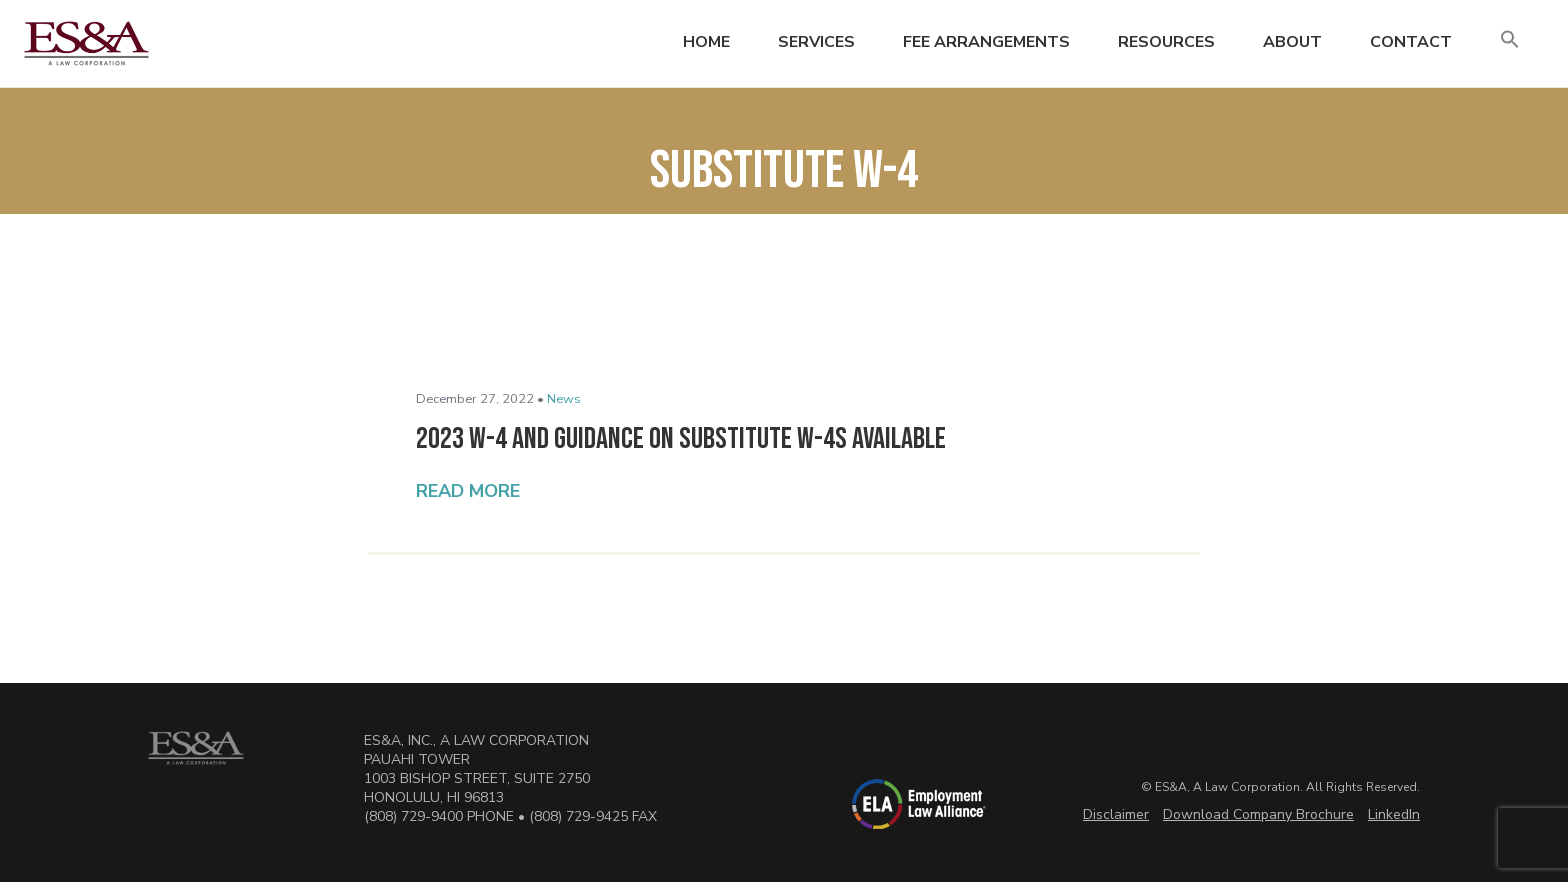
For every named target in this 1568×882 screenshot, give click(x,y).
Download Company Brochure (1258, 814)
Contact (1411, 42)
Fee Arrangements (986, 42)
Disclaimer (1116, 814)
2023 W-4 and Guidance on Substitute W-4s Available (681, 439)
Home (706, 42)
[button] (1510, 40)
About (1292, 42)
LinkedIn (1394, 814)
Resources (1166, 42)
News (564, 399)
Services (816, 42)
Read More (468, 491)
